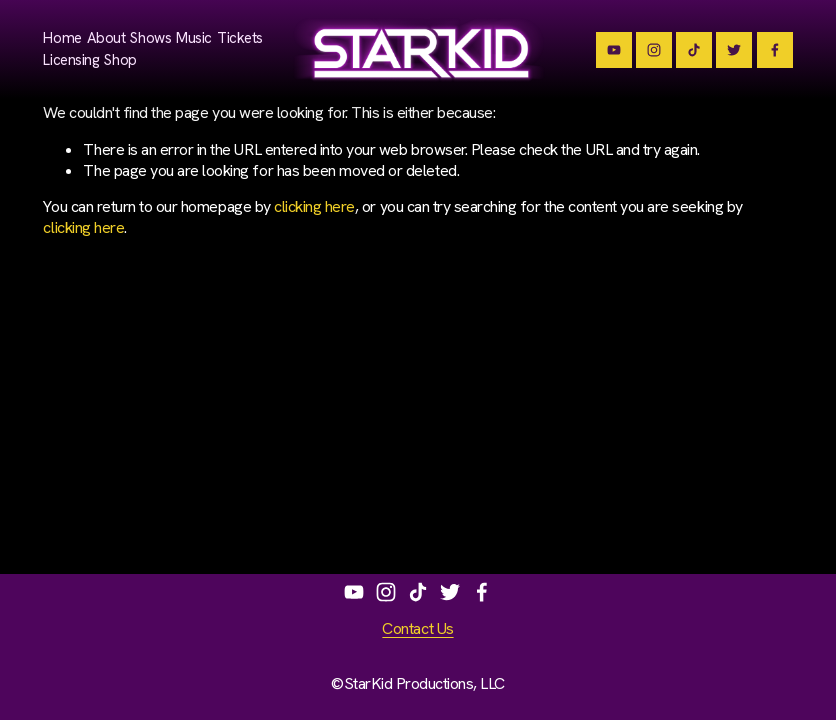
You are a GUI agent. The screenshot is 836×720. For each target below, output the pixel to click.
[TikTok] (694, 50)
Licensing (71, 60)
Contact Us (417, 629)
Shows (150, 38)
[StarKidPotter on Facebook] (482, 592)
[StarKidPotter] (775, 50)
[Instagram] (654, 50)
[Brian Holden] (734, 50)
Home (62, 38)
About (106, 38)
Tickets (240, 38)
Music (194, 38)
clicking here (314, 206)
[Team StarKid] (614, 50)
